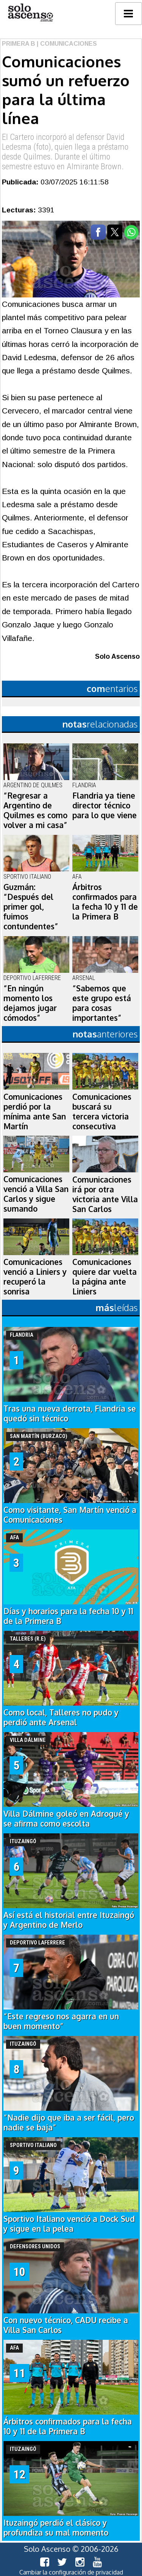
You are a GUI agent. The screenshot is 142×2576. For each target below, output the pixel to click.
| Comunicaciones (66, 43)
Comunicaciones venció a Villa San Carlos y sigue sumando (36, 1194)
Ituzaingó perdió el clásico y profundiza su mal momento (55, 2527)
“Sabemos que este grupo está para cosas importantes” (101, 1003)
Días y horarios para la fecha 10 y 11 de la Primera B (68, 1616)
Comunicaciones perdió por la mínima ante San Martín (34, 1111)
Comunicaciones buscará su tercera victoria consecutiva (101, 1111)
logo (30, 12)
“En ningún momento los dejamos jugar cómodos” (30, 1003)
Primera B (18, 43)
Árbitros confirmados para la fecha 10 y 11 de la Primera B (105, 901)
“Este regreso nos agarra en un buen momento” (61, 2021)
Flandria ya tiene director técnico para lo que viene (104, 805)
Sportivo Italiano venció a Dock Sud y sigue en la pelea (69, 2224)
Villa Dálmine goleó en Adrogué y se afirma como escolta (66, 1818)
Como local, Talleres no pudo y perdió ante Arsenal (61, 1717)
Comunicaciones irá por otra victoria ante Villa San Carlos (105, 1194)
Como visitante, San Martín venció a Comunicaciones (69, 1515)
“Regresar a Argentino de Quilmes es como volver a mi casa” (35, 810)
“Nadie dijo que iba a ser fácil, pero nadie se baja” (68, 2122)
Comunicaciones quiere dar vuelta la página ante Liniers (104, 1276)
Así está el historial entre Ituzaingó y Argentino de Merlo (68, 1920)
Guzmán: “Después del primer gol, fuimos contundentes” (30, 906)
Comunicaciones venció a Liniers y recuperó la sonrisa (35, 1276)
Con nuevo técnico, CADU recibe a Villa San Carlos (65, 2325)
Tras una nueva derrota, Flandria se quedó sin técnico (69, 1413)
